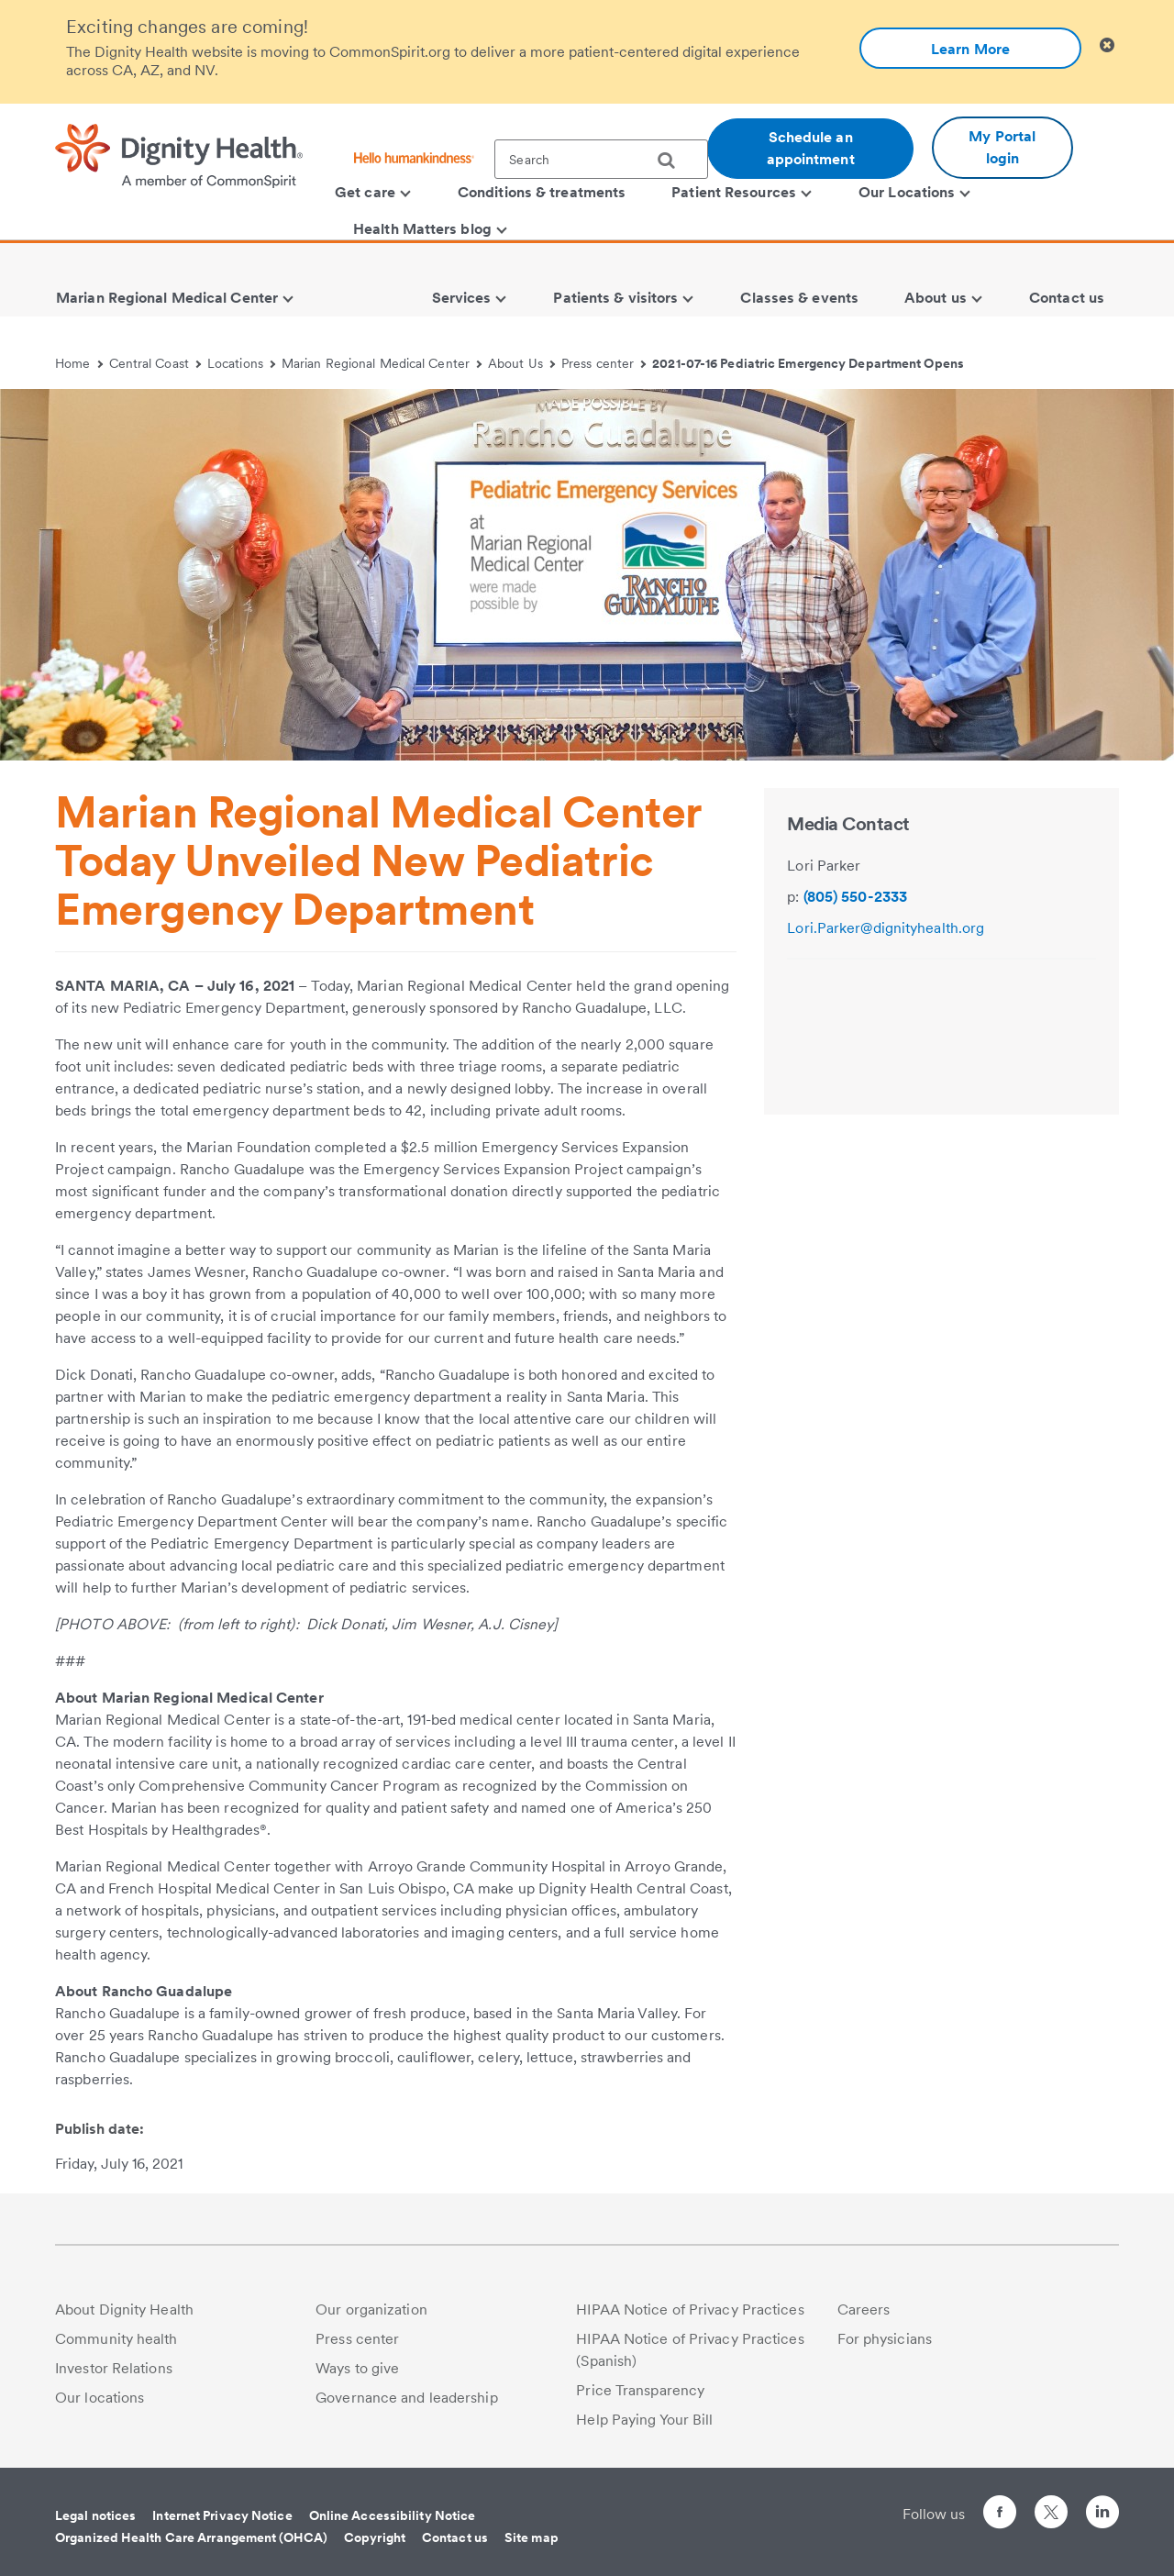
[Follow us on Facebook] (999, 2515)
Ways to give (357, 2368)
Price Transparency (640, 2390)
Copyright (374, 2537)
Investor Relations (113, 2368)
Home (79, 363)
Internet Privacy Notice (222, 2515)
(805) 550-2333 (855, 896)
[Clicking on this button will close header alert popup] (1107, 45)
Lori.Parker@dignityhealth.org (885, 928)
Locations (241, 363)
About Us (521, 363)
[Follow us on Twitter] (1051, 2504)
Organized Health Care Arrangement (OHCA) (191, 2537)
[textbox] (601, 159)
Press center (604, 363)
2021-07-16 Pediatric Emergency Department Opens (808, 363)
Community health (116, 2339)
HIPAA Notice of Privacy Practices (689, 2309)
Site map (531, 2537)
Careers (864, 2309)
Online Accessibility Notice (392, 2515)
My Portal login (1002, 147)
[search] (673, 160)
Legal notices (95, 2515)
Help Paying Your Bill (644, 2419)
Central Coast (155, 363)
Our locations (99, 2397)
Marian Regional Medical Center (382, 363)
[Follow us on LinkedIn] (1102, 2515)
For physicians (884, 2339)
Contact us (455, 2537)
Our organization (371, 2309)
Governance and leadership (407, 2397)
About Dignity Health (124, 2309)
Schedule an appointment (811, 148)
